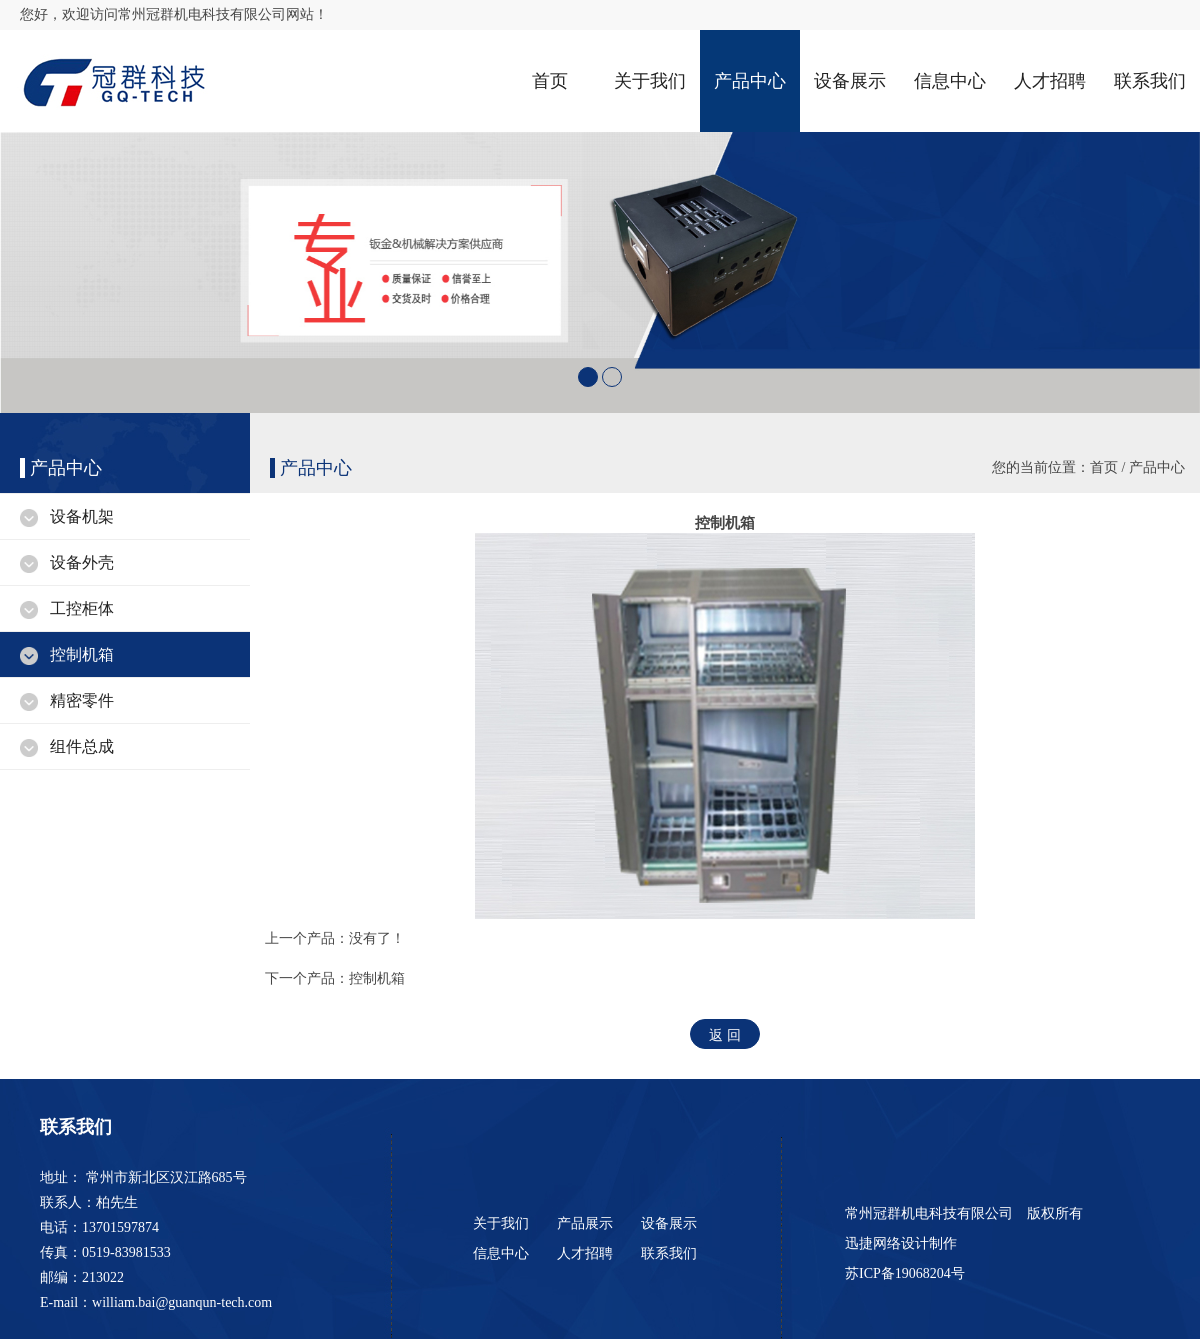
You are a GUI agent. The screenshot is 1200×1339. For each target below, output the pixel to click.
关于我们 (650, 81)
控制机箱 (82, 654)
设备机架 (82, 516)
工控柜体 (82, 608)
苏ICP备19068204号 (906, 1273)
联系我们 (1150, 81)
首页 (550, 81)
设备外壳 (82, 562)
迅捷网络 (873, 1243)
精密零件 (82, 700)
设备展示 (850, 81)
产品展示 (585, 1223)
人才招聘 (1050, 81)
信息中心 (950, 81)
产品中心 (750, 81)
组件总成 (82, 746)
